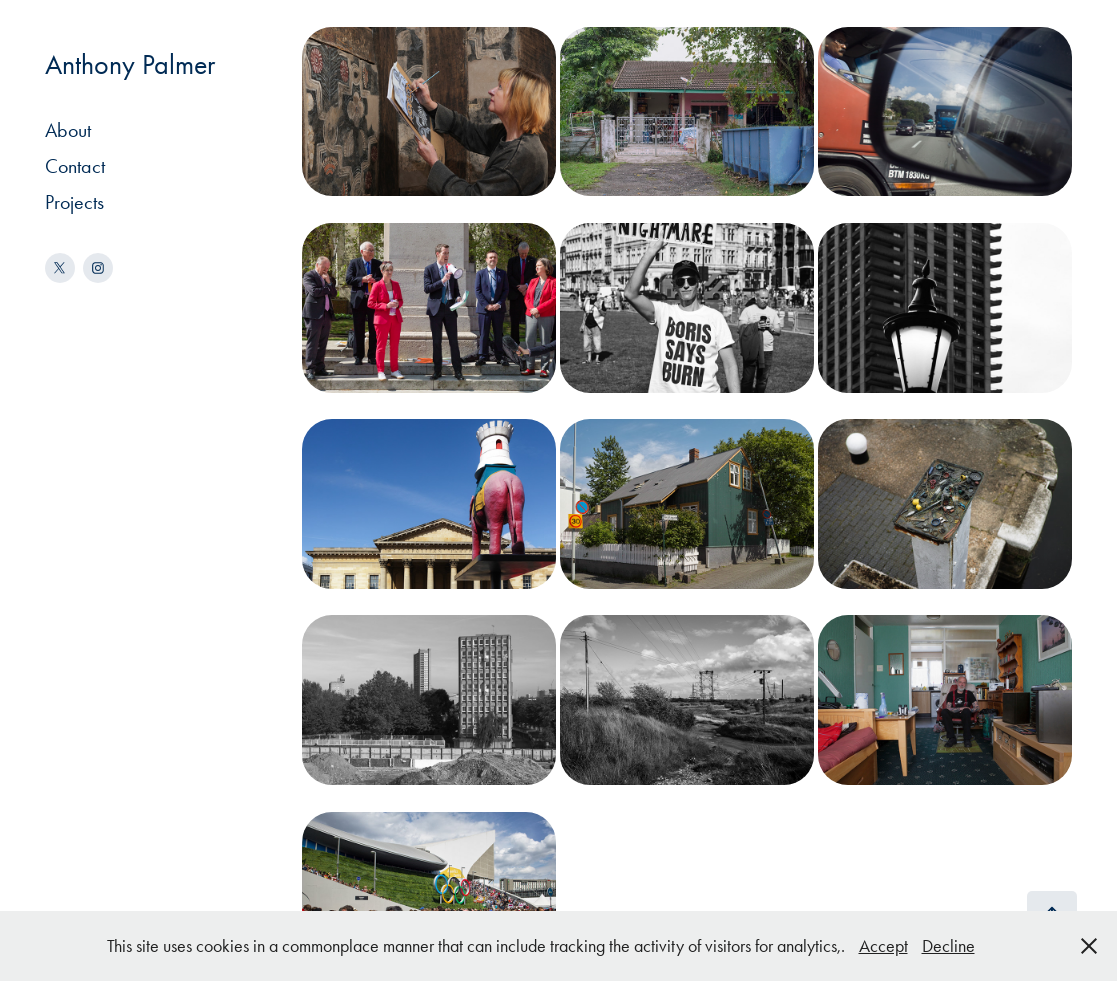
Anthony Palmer (130, 64)
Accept (883, 946)
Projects (74, 202)
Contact (75, 166)
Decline (948, 946)
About (68, 130)
